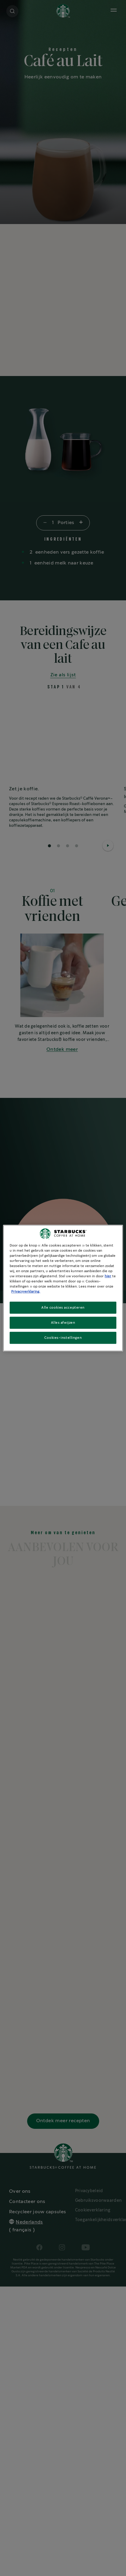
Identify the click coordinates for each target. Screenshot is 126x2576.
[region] (63, 1288)
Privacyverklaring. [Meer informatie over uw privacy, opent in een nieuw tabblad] (25, 1291)
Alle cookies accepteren (63, 1307)
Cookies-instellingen (63, 1337)
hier (108, 1276)
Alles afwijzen (63, 1322)
